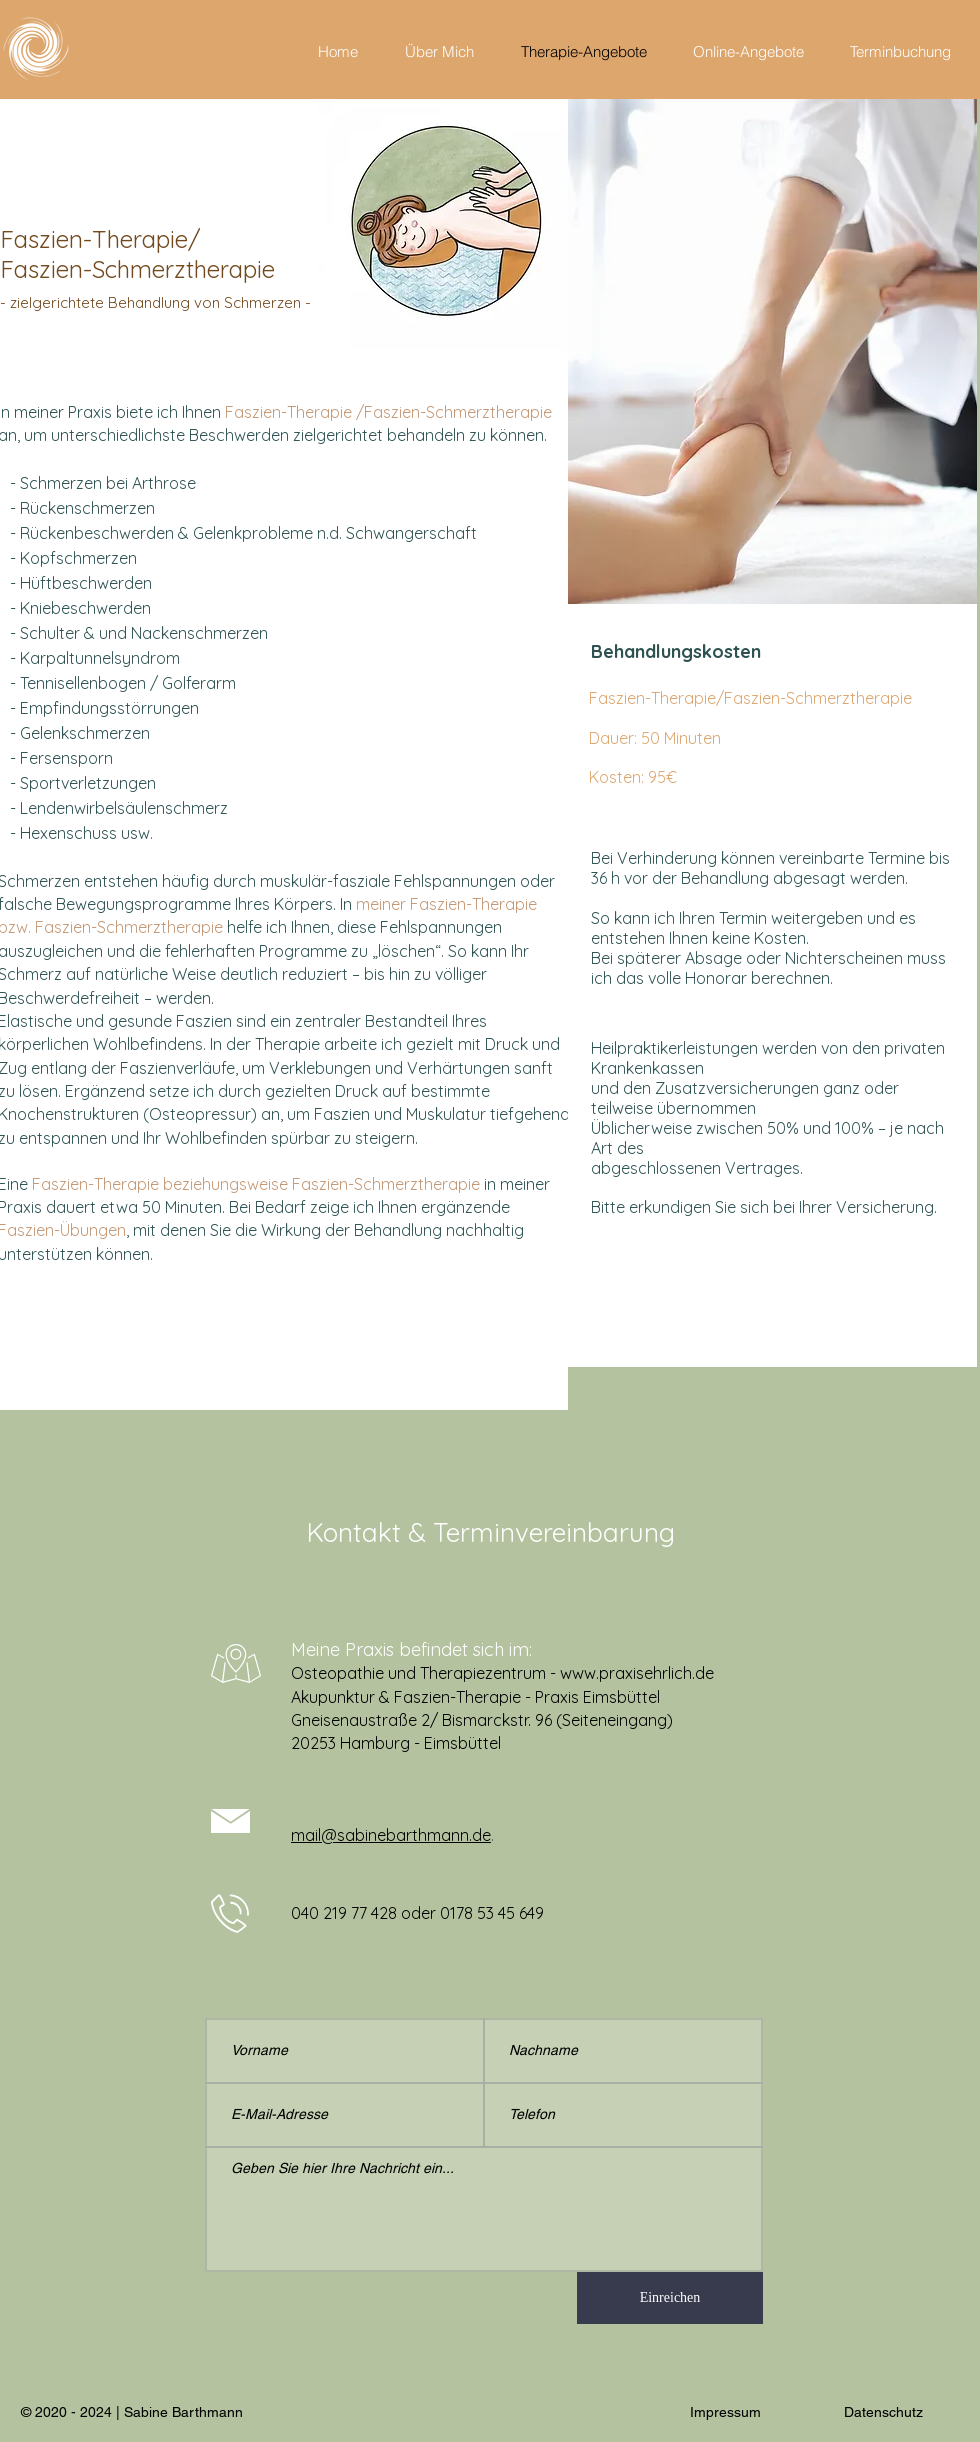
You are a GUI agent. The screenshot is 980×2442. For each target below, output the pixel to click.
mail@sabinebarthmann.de (391, 1835)
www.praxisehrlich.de (637, 1673)
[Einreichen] (670, 2298)
